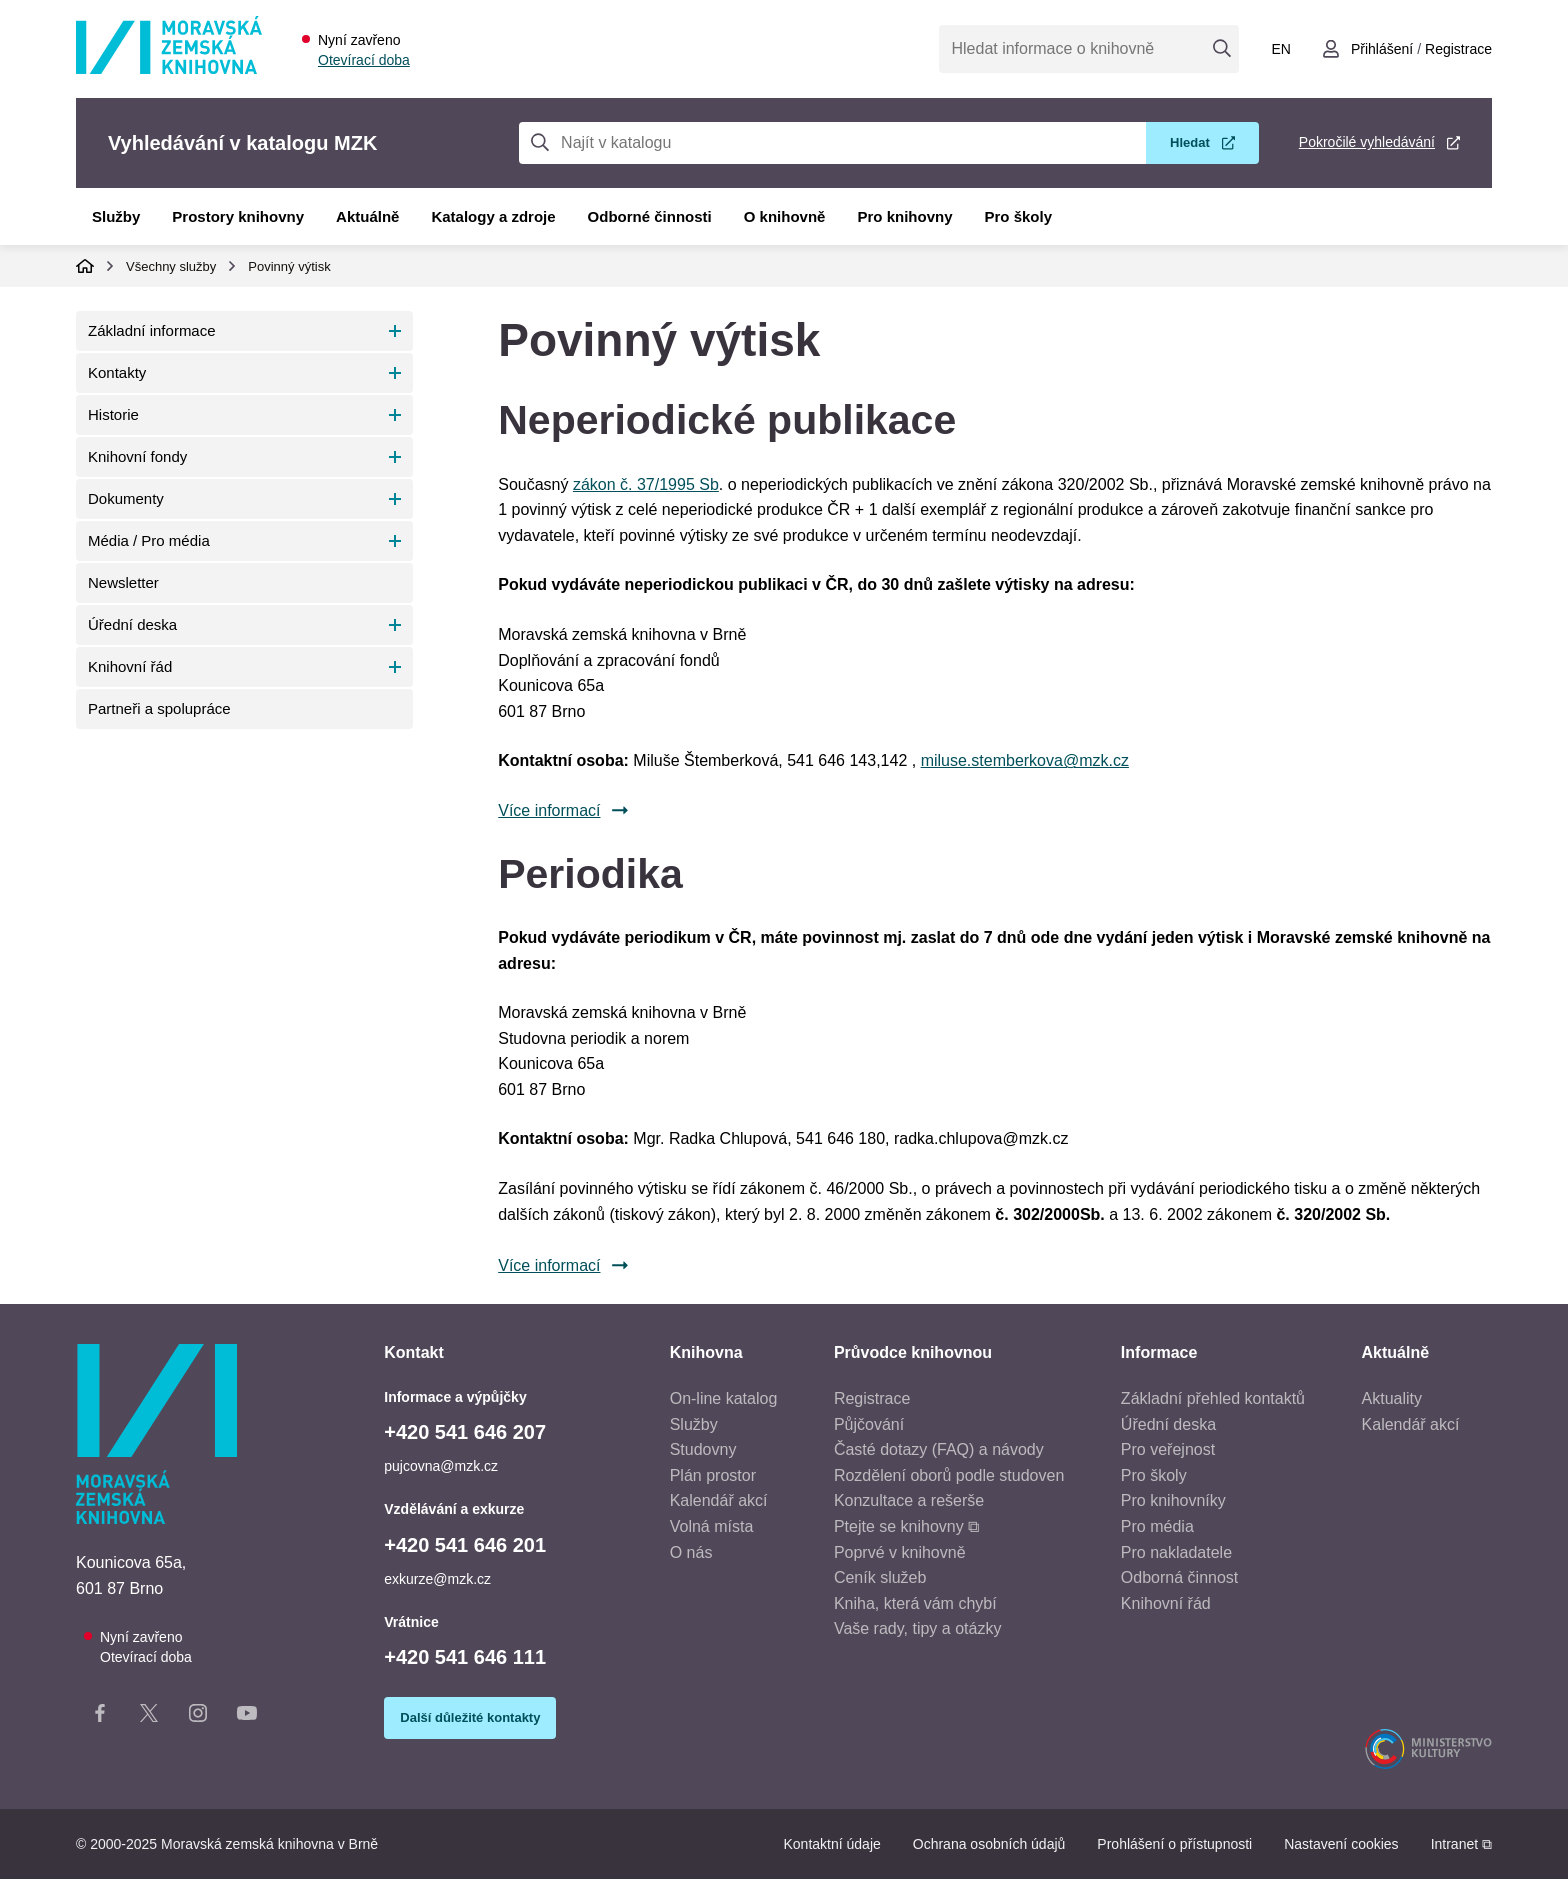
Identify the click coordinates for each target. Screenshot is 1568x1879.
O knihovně (785, 216)
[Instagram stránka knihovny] (198, 1717)
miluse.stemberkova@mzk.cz (1025, 760)
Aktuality (1392, 1398)
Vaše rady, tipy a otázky (917, 1628)
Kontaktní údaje (831, 1844)
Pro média (1157, 1526)
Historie (113, 414)
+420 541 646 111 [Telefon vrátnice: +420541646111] (465, 1657)
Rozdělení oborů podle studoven (949, 1475)
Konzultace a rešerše (909, 1500)
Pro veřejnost (1168, 1449)
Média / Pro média (149, 540)
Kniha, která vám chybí (915, 1603)
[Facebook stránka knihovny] (100, 1717)
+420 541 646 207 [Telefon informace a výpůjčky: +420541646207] (465, 1432)
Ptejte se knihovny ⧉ (906, 1526)
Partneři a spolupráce (159, 708)
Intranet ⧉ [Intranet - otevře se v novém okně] (1461, 1844)
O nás (691, 1552)
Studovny (703, 1449)
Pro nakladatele (1176, 1552)
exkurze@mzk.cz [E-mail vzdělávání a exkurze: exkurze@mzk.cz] (437, 1579)
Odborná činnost (1179, 1577)
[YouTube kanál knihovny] (247, 1717)
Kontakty (117, 372)
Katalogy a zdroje (493, 216)
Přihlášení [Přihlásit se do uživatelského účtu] (1382, 49)
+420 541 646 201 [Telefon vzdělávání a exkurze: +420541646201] (465, 1545)
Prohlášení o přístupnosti (1174, 1844)
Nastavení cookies (1341, 1844)
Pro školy (1019, 216)
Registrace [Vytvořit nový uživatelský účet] (1458, 49)
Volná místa (712, 1526)
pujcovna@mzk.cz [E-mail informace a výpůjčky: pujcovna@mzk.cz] (441, 1466)
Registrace (872, 1398)
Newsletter (123, 582)
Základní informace (152, 330)
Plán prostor (713, 1475)
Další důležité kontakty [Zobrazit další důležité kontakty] (470, 1717)
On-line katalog (724, 1398)
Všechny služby (171, 266)
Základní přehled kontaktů (1213, 1398)
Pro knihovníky (1173, 1500)
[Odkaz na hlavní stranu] (169, 68)
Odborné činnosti (650, 216)
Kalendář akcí (719, 1500)
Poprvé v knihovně (900, 1552)
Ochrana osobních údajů (989, 1844)
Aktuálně (367, 216)
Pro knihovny (904, 216)
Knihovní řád (130, 666)
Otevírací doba (364, 60)
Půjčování (869, 1424)
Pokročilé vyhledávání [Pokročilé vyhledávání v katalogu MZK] (1367, 142)
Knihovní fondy (137, 456)
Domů (85, 266)
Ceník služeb (880, 1577)
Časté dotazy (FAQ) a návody (939, 1449)
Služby (116, 216)
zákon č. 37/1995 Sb (646, 484)
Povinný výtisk (289, 266)
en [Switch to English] (1280, 49)
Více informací (549, 810)
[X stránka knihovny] (149, 1717)
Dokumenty (126, 498)
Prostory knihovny (238, 216)
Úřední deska (132, 624)
